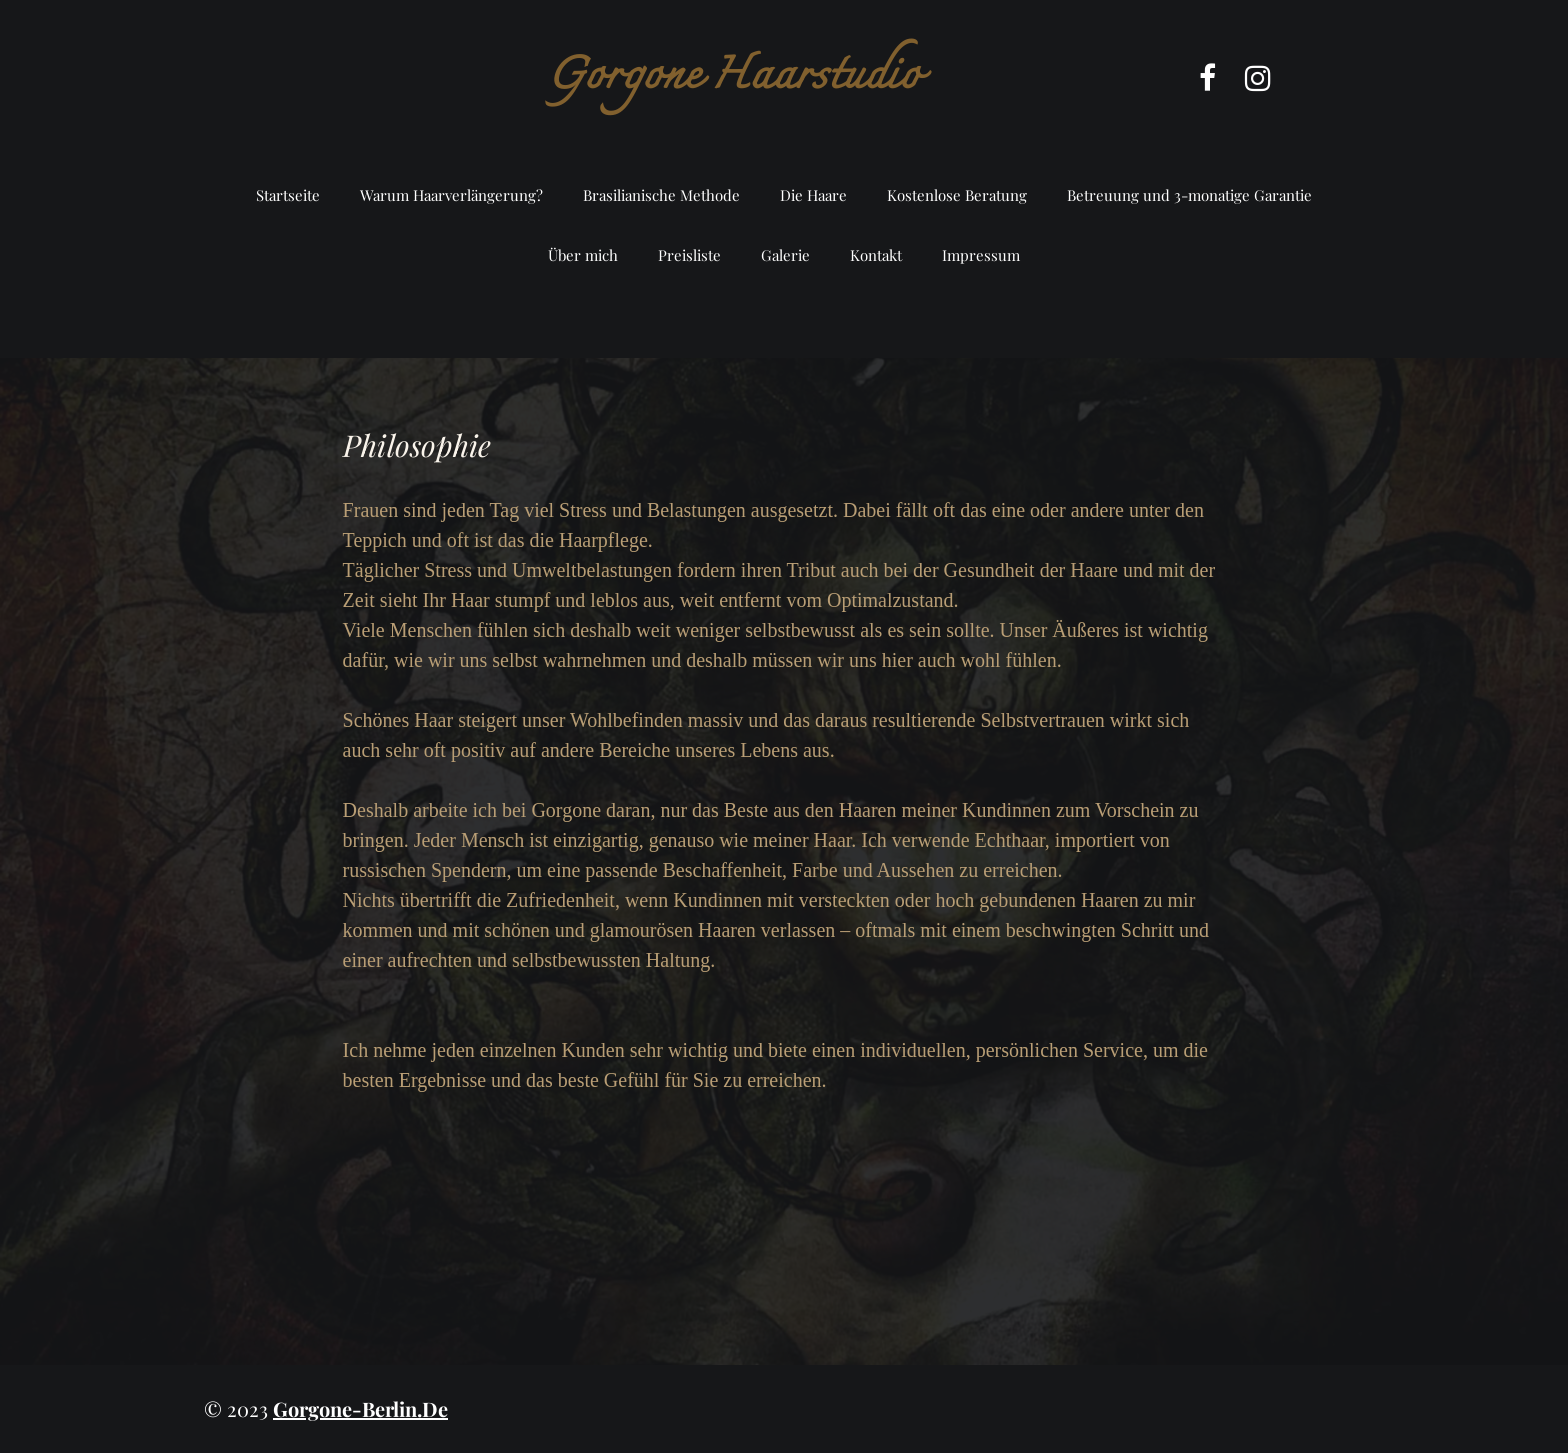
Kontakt (876, 255)
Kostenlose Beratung (957, 195)
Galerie (785, 255)
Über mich (583, 255)
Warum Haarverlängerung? (451, 195)
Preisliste (689, 255)
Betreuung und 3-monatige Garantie (1189, 195)
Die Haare (813, 195)
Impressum (981, 255)
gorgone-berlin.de (360, 1408)
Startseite (288, 195)
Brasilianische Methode (661, 195)
